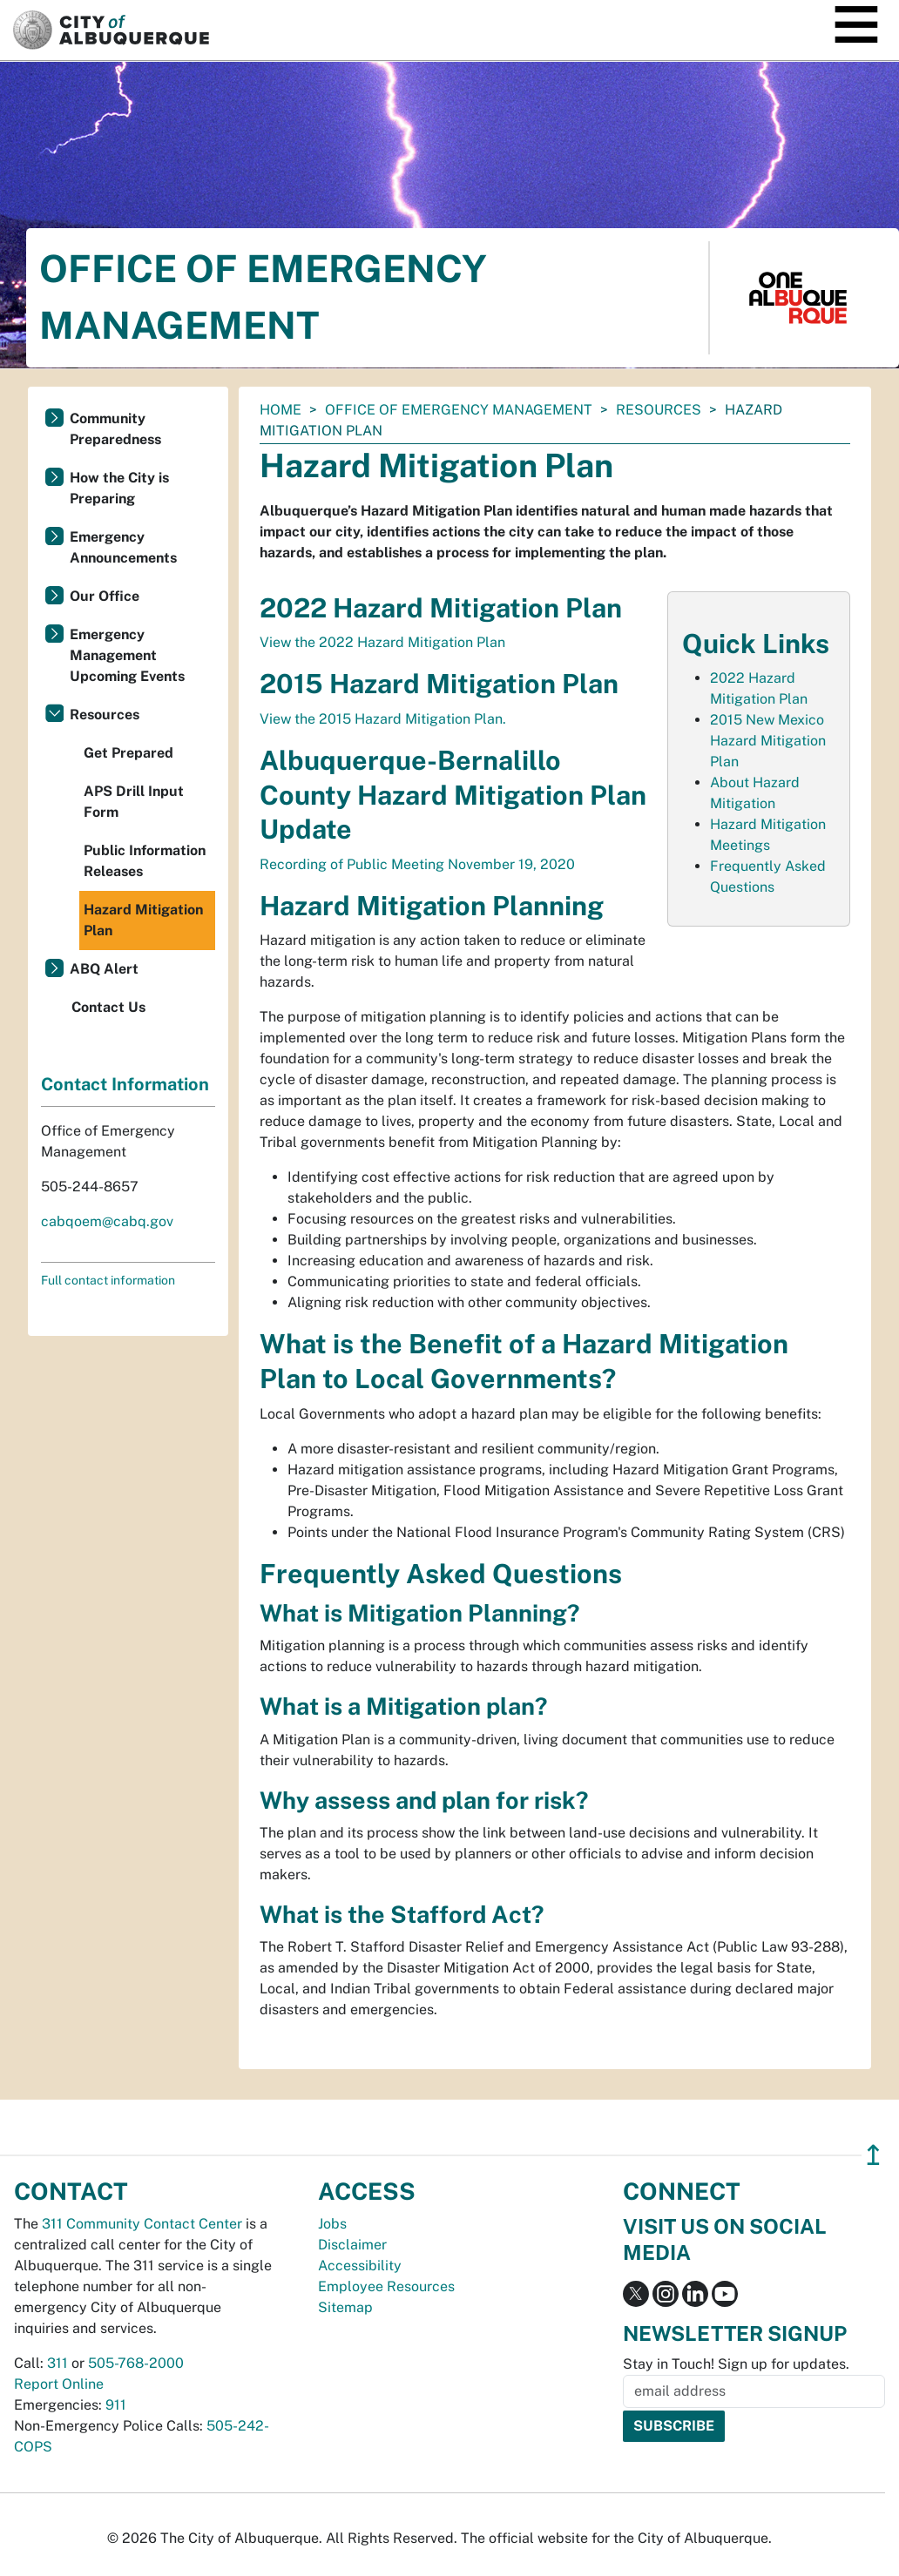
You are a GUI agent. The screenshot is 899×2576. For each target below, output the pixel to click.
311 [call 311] (57, 2363)
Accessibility (360, 2265)
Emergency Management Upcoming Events (127, 655)
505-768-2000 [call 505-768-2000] (136, 2363)
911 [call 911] (115, 2405)
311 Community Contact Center (142, 2223)
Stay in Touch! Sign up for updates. (736, 2364)
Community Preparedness (115, 429)
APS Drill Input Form (134, 801)
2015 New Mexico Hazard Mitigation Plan (768, 740)
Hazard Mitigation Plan (143, 920)
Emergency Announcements (123, 547)
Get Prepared (128, 753)
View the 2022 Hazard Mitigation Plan (382, 642)
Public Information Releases (145, 861)
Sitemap (345, 2307)
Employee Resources (386, 2286)
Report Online (59, 2384)
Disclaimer (352, 2244)
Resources (658, 409)
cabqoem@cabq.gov (107, 1221)
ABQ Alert (104, 969)
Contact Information (125, 1084)
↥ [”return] (873, 2155)
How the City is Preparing (119, 488)
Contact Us (108, 1007)
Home (280, 409)
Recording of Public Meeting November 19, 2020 (417, 864)
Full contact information (108, 1280)
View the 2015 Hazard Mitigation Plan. (383, 719)
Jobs (332, 2223)
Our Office (104, 596)
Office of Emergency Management (458, 409)
